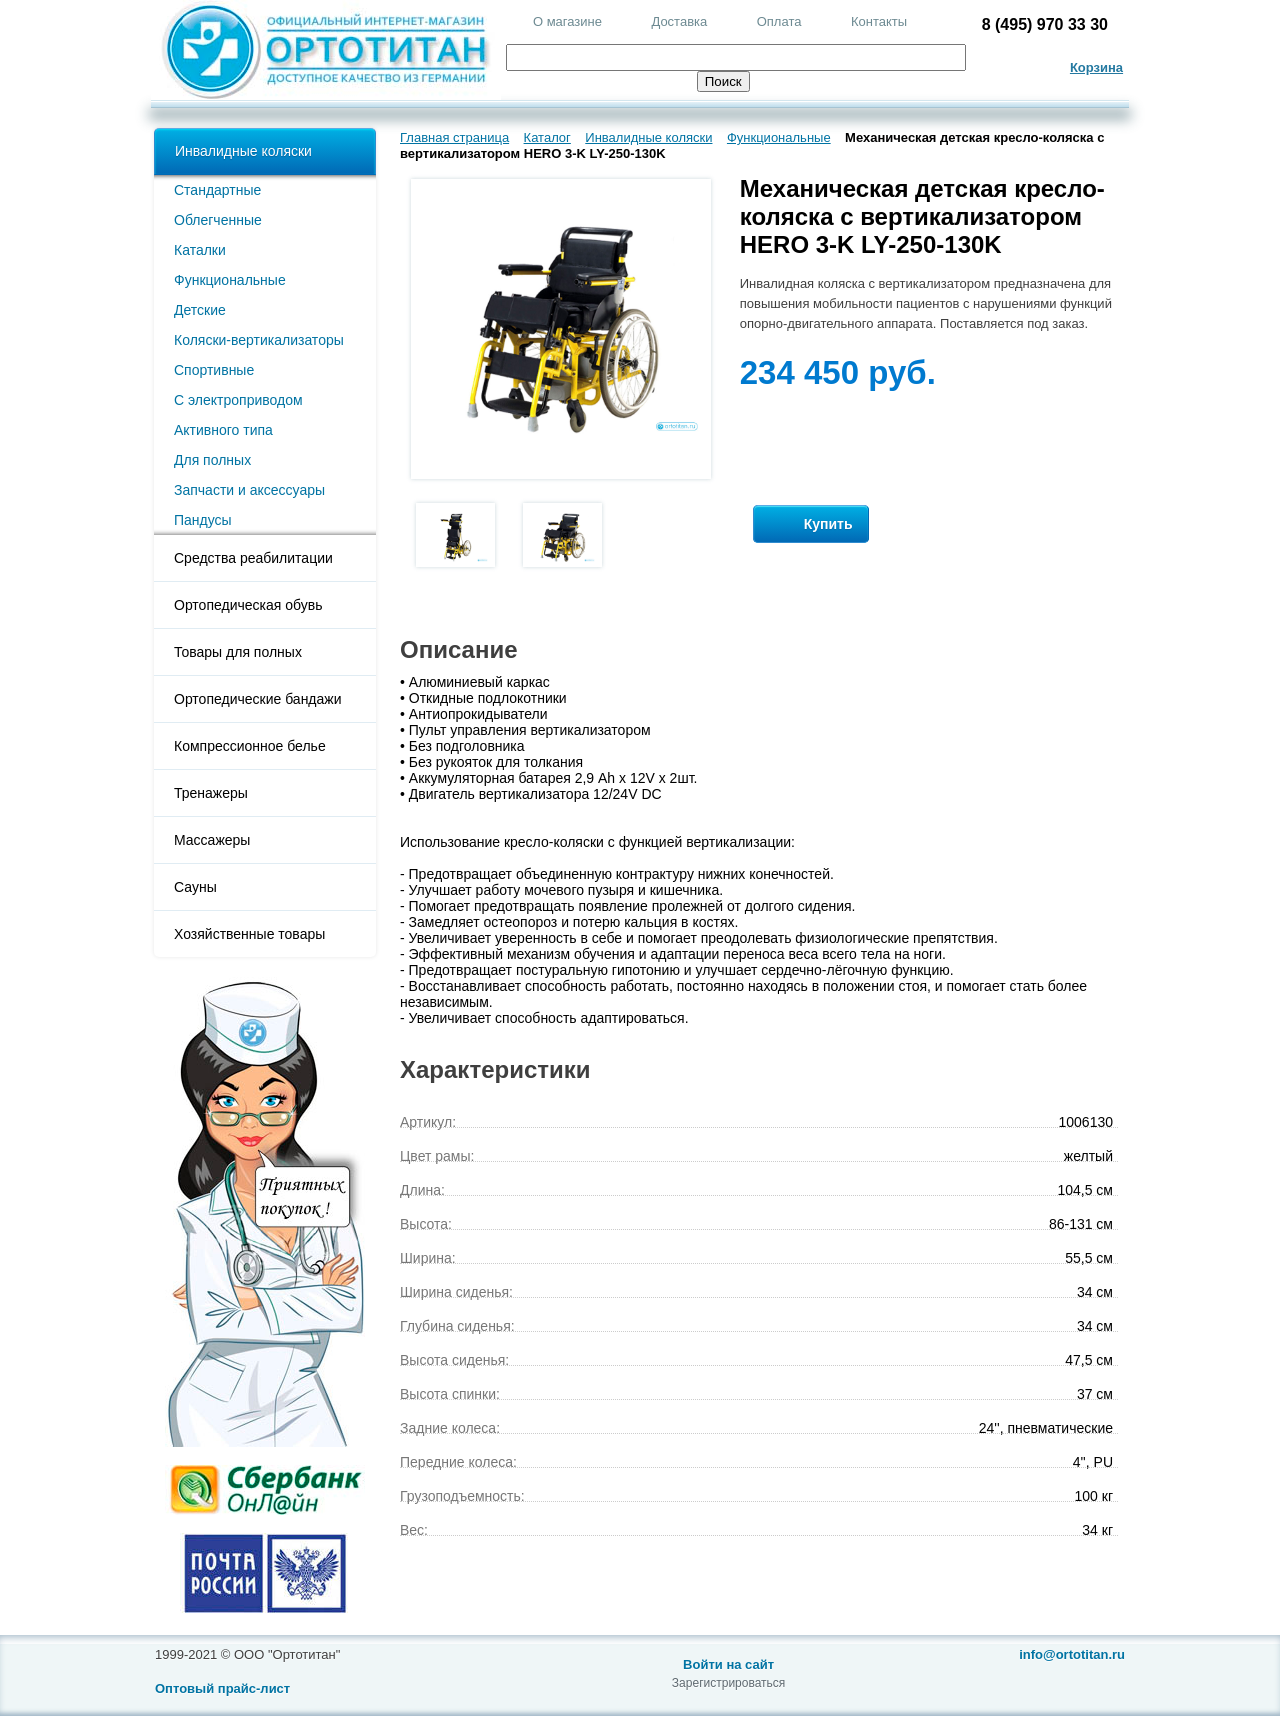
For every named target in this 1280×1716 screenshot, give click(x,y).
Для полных (212, 460)
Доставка (679, 21)
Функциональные (230, 280)
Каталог (547, 137)
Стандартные (217, 190)
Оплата (779, 21)
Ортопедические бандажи (258, 699)
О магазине (567, 21)
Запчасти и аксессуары (249, 490)
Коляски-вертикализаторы (259, 340)
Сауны (195, 887)
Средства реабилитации (253, 558)
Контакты (879, 21)
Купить (811, 524)
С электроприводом (238, 400)
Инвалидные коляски (243, 151)
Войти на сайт (728, 1664)
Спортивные (214, 370)
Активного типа (223, 430)
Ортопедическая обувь (248, 605)
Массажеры (212, 840)
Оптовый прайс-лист (222, 1688)
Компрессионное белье (250, 746)
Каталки (200, 250)
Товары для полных (238, 652)
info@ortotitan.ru (1072, 1654)
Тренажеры (211, 793)
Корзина (1096, 67)
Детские (200, 310)
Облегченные (218, 220)
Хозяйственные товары (249, 934)
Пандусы (203, 520)
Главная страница (454, 137)
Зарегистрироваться (728, 1683)
